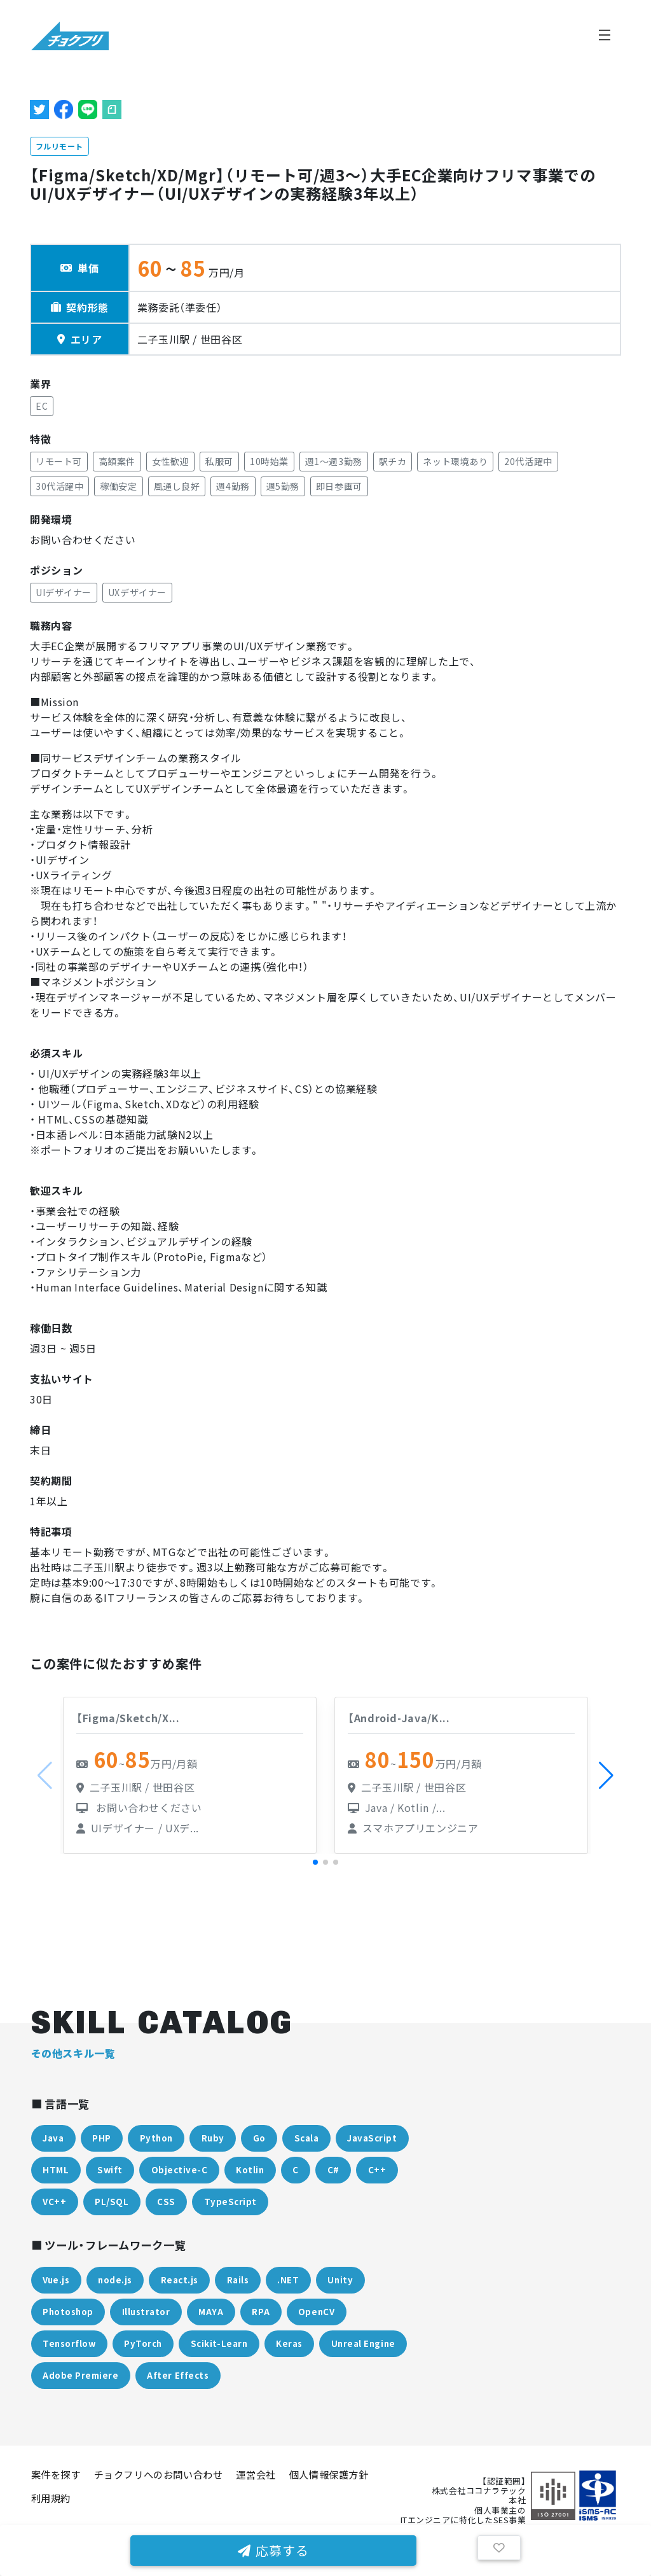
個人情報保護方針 (329, 2474)
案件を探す (56, 2474)
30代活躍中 (59, 486)
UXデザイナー (137, 592)
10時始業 (269, 461)
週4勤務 (232, 486)
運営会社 (255, 2474)
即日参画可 (339, 486)
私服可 (219, 461)
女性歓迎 (170, 461)
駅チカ (393, 461)
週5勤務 (282, 486)
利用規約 (51, 2498)
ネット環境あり (455, 461)
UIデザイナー (64, 592)
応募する (273, 2550)
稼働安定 (118, 486)
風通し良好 (177, 486)
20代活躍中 (528, 461)
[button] (606, 1776)
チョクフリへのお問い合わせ (158, 2474)
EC (42, 406)
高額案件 (117, 461)
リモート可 (59, 461)
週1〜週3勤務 (333, 461)
